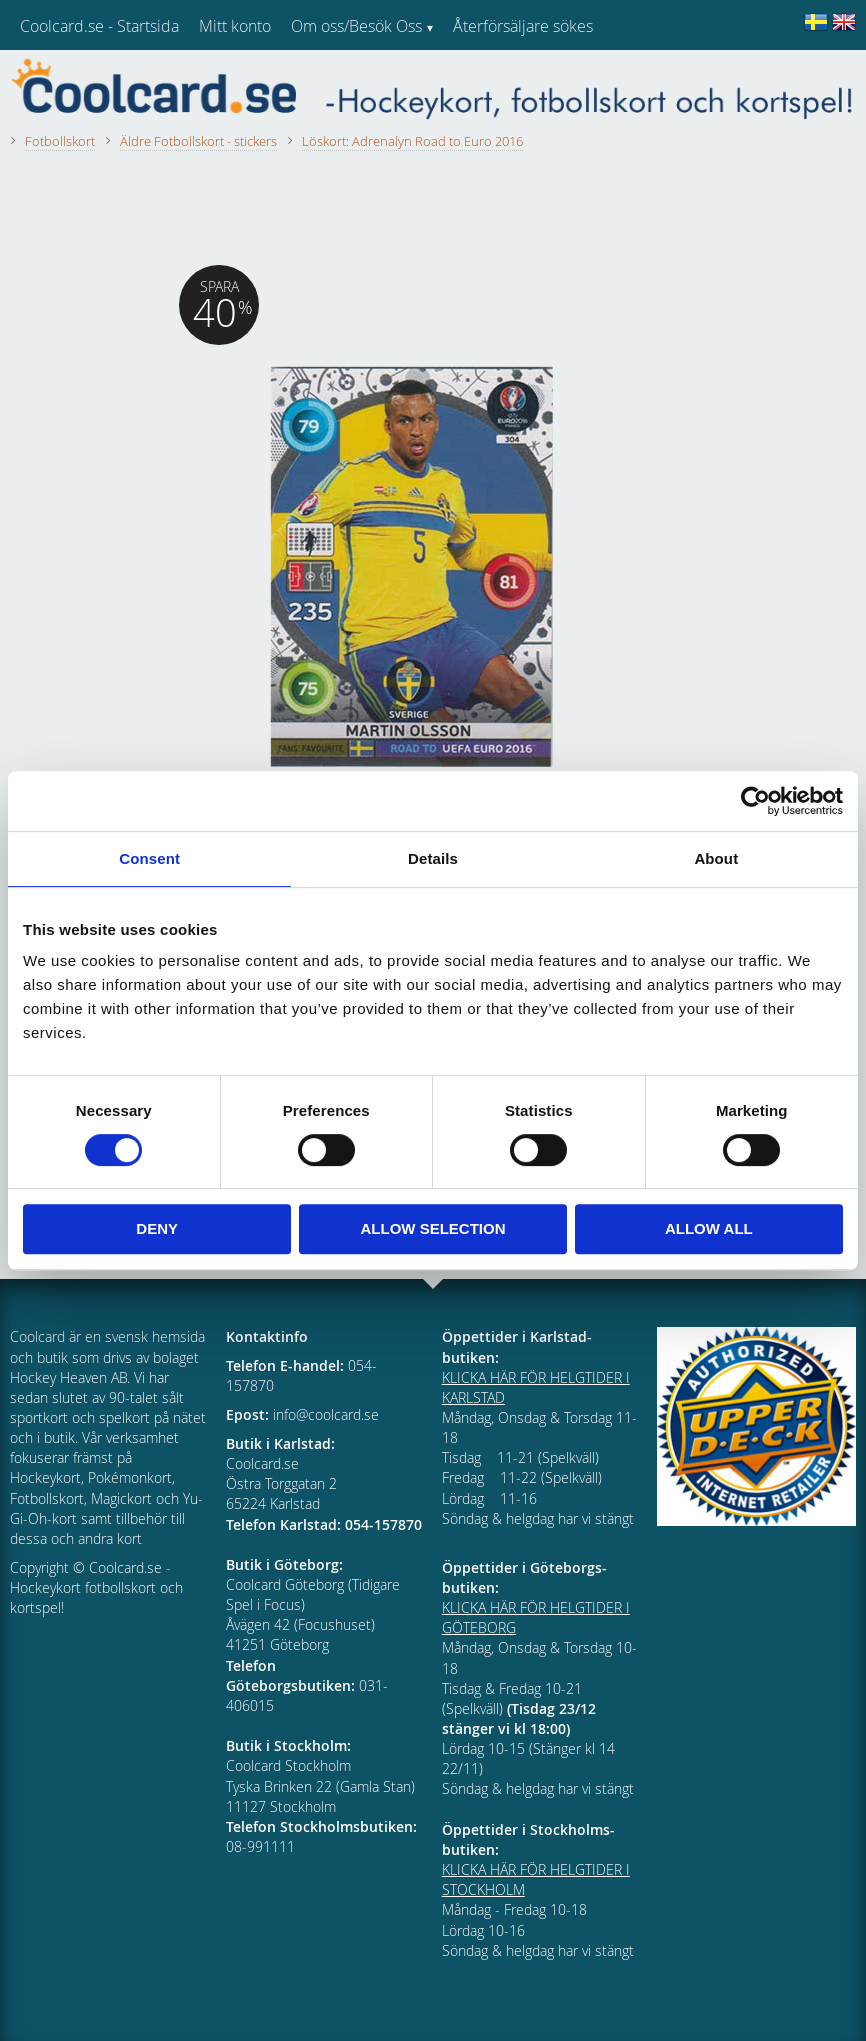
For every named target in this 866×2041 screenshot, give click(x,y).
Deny (157, 1228)
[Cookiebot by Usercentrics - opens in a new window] (755, 801)
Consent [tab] (149, 858)
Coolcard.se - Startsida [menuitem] (99, 26)
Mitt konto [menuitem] (235, 26)
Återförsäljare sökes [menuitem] (523, 26)
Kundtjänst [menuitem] (490, 78)
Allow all (709, 1228)
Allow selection (433, 1228)
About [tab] (716, 858)
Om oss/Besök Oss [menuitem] (356, 26)
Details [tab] (433, 858)
